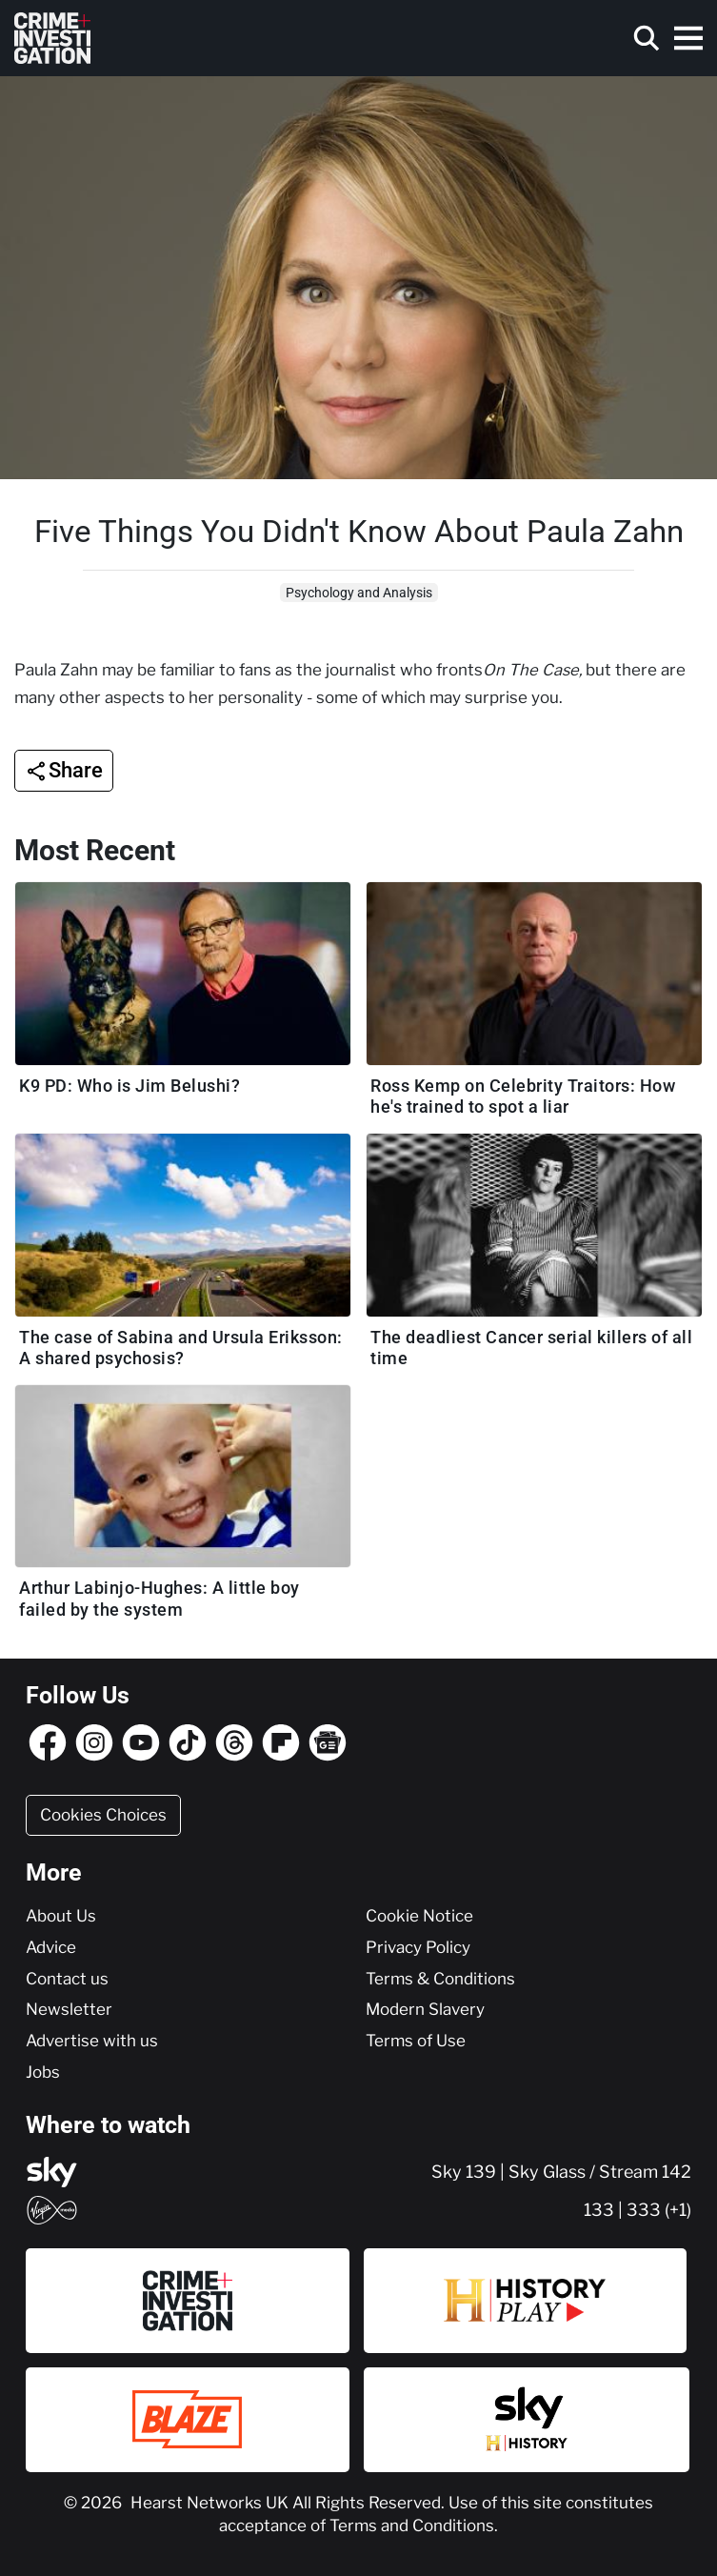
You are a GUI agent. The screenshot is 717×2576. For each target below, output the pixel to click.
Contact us (67, 1978)
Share (76, 770)
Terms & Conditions (440, 1978)
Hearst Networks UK (211, 2502)
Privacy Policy (418, 1947)
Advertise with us (92, 2040)
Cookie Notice (419, 1915)
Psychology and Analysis (359, 592)
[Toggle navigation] (688, 38)
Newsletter (69, 2009)
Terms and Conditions (411, 2525)
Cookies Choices (103, 1814)
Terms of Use (416, 2040)
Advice (51, 1947)
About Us (61, 1915)
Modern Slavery (425, 2009)
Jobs (43, 2072)
